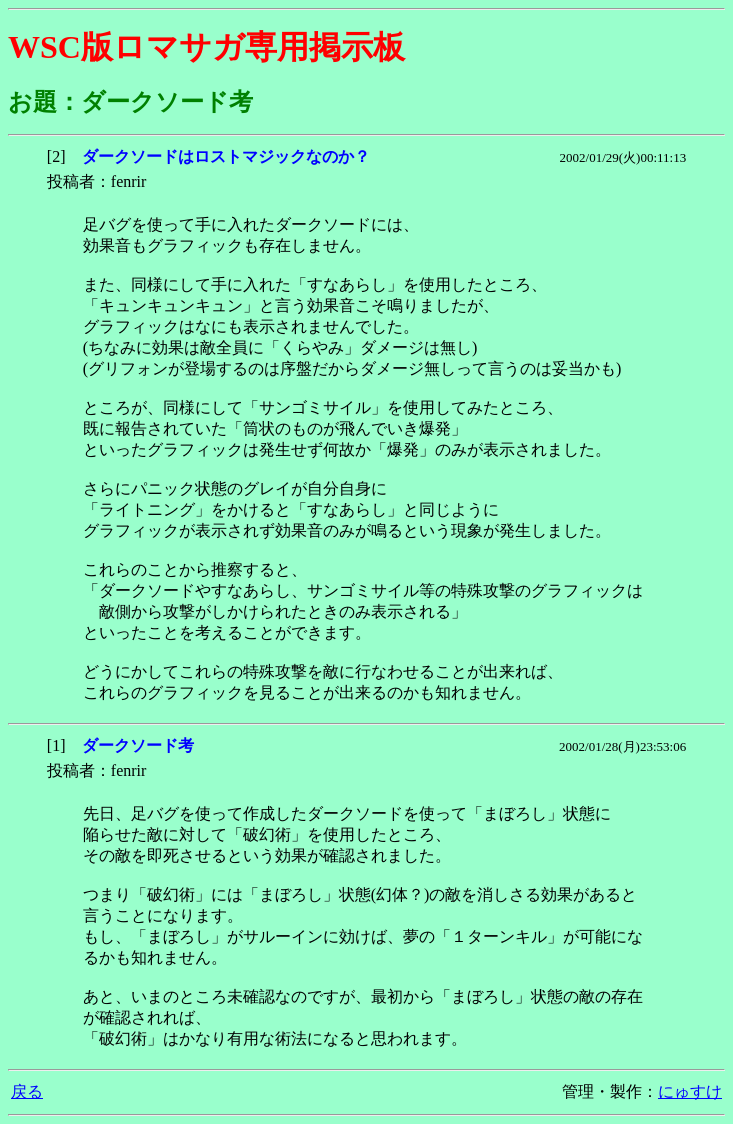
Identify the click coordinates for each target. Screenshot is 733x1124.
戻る (27, 1091)
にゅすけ (690, 1091)
